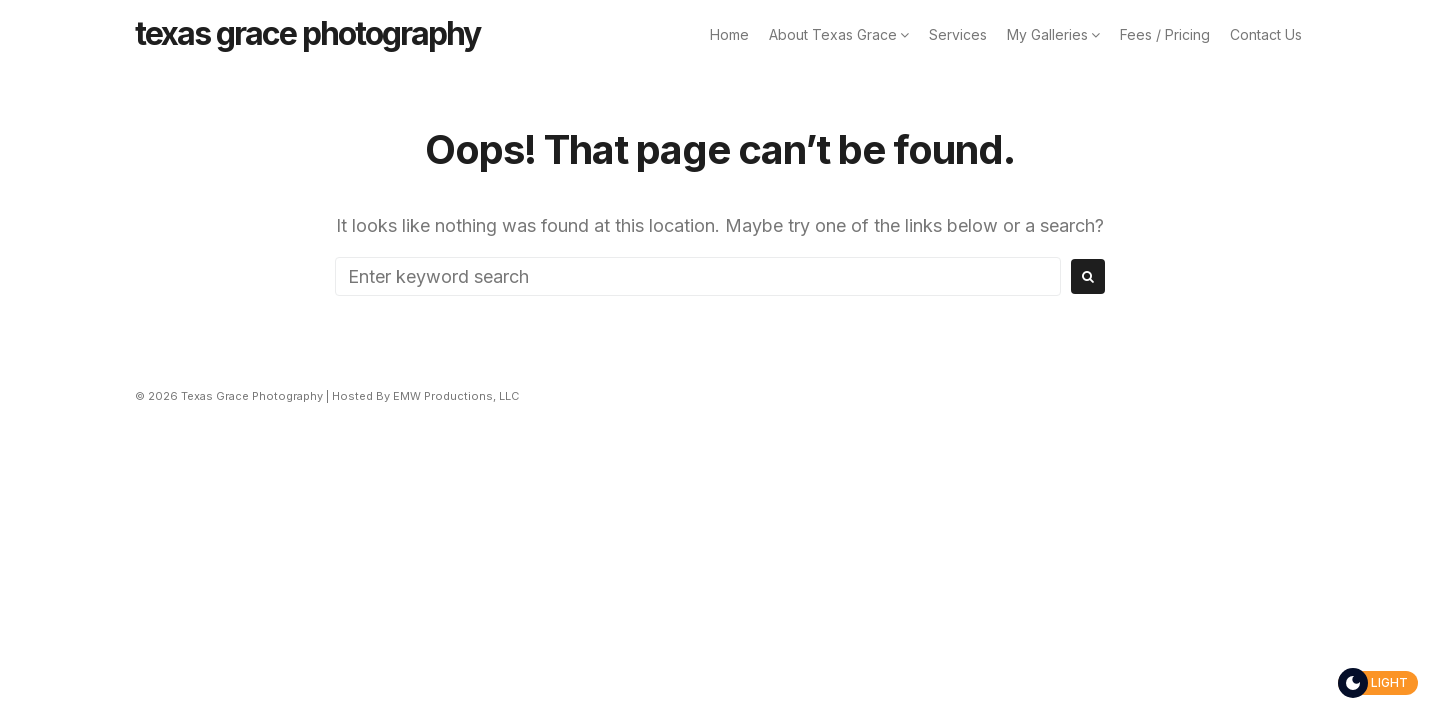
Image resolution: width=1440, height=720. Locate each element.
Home (729, 34)
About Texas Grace (833, 34)
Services (958, 34)
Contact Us (1266, 34)
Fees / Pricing (1165, 34)
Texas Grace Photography (307, 33)
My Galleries (1047, 34)
